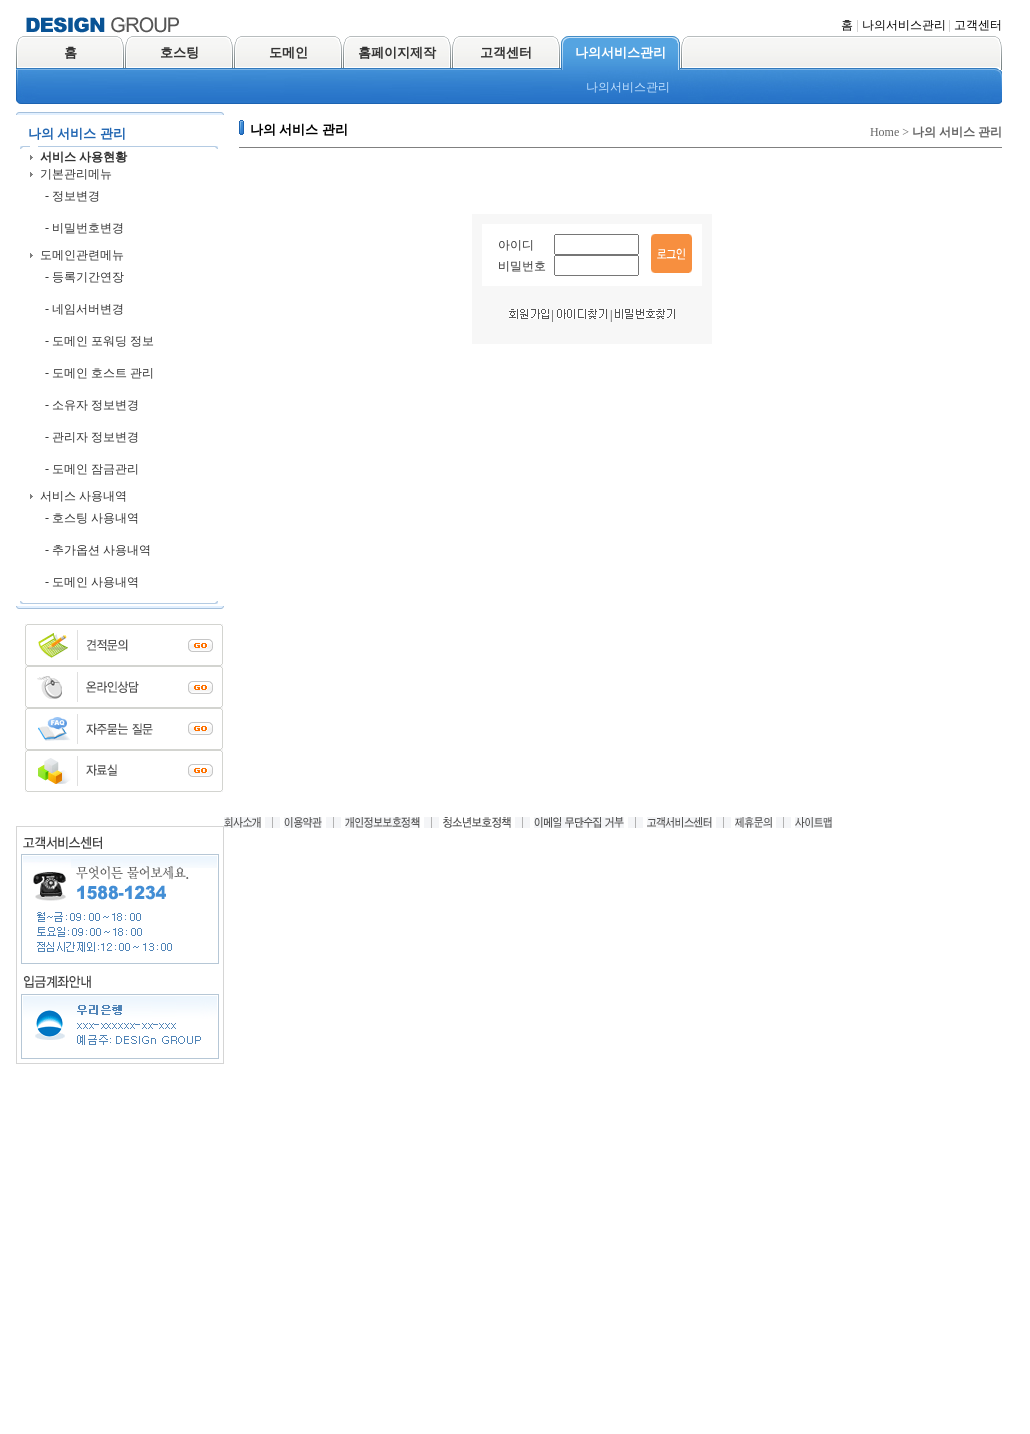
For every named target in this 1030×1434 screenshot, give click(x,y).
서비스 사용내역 (83, 496)
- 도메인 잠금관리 (92, 469)
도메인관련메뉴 (82, 255)
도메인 (288, 52)
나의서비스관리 (904, 25)
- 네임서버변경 (84, 309)
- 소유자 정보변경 (92, 405)
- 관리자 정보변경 (92, 437)
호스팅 (179, 52)
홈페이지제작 (397, 52)
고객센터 (978, 25)
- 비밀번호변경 (84, 228)
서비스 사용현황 (83, 157)
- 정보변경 (72, 196)
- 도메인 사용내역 (92, 582)
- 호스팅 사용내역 (92, 518)
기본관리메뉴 (76, 174)
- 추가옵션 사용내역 (98, 550)
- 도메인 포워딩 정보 (99, 341)
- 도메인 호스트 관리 (99, 373)
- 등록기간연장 (84, 277)
